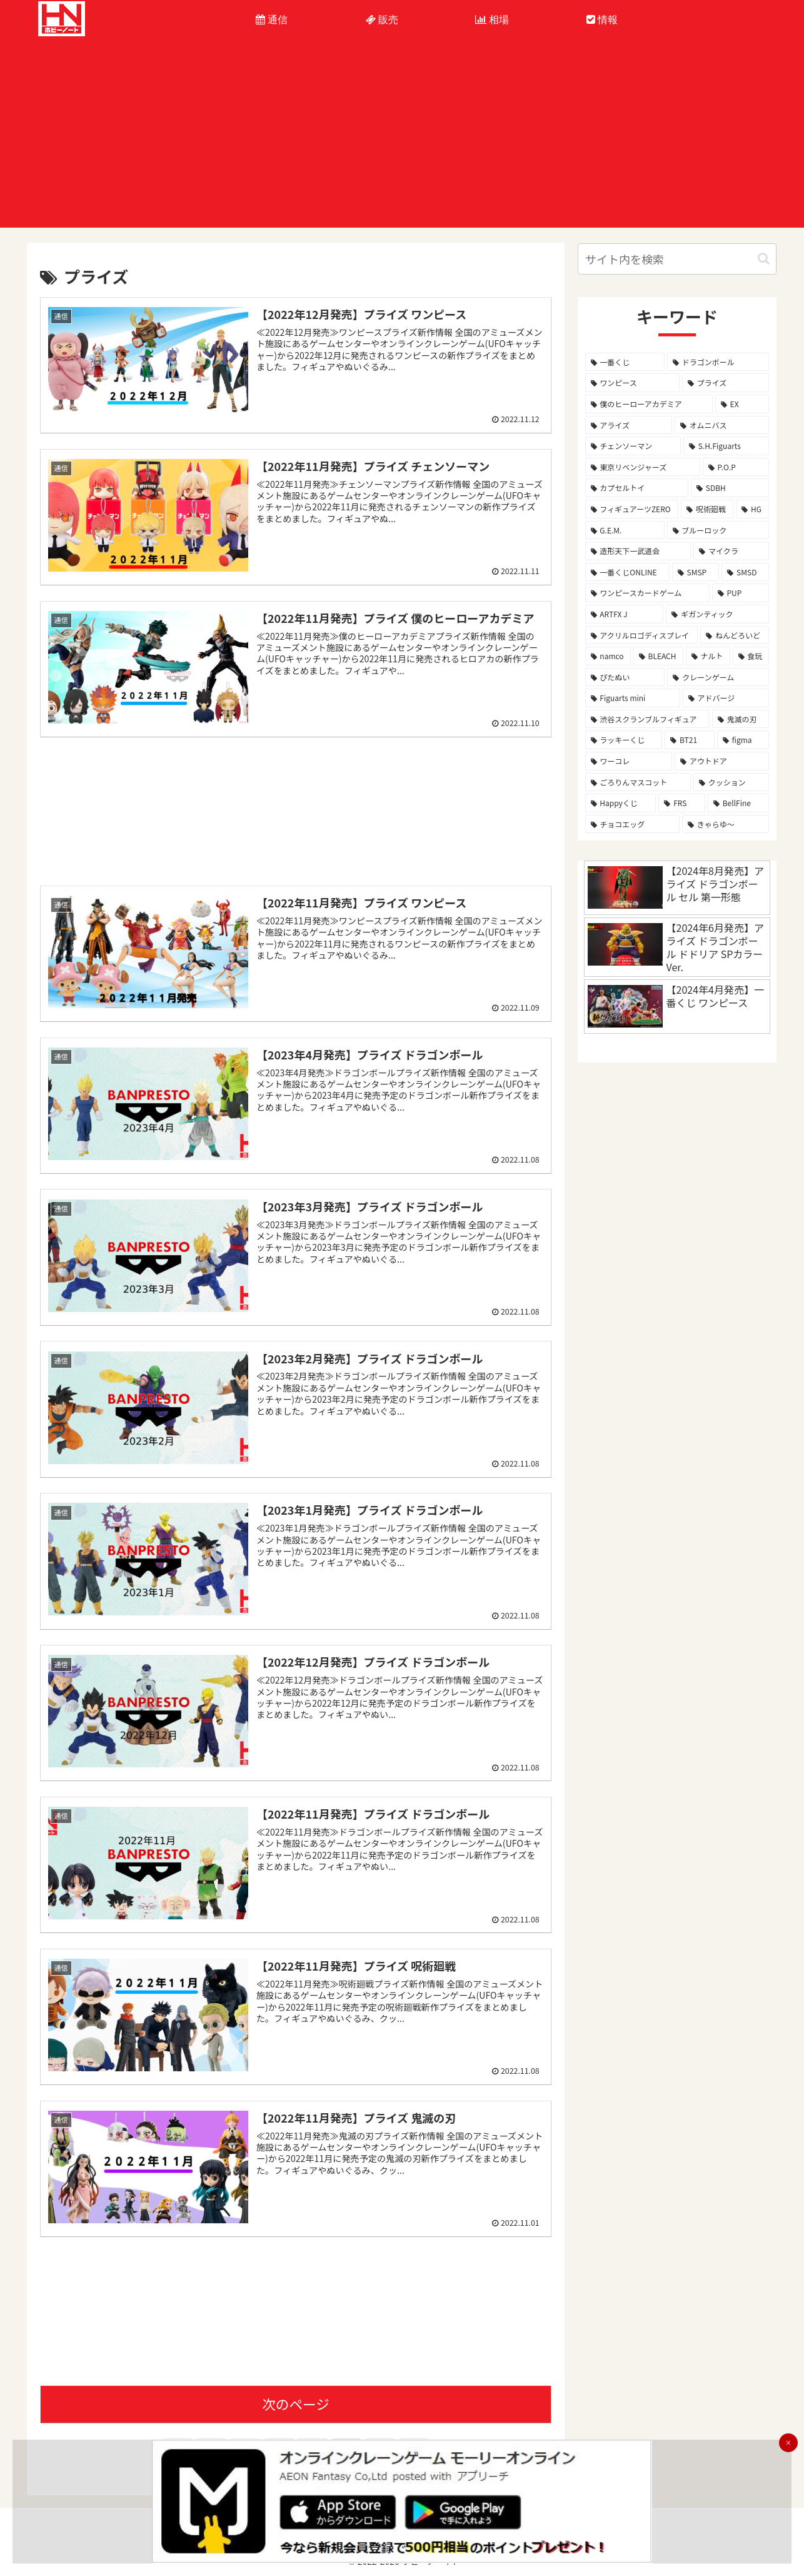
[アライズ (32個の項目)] (628, 425)
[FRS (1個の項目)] (681, 803)
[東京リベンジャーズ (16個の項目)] (642, 467)
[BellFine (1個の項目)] (739, 803)
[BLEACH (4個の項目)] (658, 656)
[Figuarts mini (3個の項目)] (632, 698)
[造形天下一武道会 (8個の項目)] (638, 551)
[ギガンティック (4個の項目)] (717, 614)
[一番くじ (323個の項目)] (625, 362)
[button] (764, 258)
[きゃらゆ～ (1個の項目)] (725, 824)
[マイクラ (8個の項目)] (731, 551)
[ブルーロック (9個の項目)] (718, 530)
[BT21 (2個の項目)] (690, 739)
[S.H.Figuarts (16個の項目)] (726, 446)
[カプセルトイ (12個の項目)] (636, 487)
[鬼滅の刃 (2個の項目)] (741, 719)
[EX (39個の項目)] (742, 404)
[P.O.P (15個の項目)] (736, 467)
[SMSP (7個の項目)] (696, 572)
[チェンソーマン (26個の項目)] (633, 446)
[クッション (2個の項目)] (731, 782)
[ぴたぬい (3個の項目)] (625, 677)
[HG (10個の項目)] (752, 509)
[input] (677, 259)
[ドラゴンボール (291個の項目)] (718, 362)
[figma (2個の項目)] (743, 739)
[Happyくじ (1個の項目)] (620, 803)
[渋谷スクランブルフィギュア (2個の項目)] (647, 719)
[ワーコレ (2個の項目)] (628, 761)
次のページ (295, 2400)
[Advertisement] (402, 140)
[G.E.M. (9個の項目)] (625, 530)
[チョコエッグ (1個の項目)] (632, 824)
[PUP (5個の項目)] (741, 592)
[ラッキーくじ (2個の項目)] (624, 739)
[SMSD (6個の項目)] (745, 572)
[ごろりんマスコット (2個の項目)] (638, 782)
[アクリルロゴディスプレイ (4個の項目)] (641, 635)
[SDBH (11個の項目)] (730, 487)
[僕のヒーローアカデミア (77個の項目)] (649, 404)
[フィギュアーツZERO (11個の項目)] (632, 509)
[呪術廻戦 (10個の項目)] (707, 509)
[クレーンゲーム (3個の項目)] (718, 677)
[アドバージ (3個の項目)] (726, 698)
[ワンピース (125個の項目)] (632, 382)
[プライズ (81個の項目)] (726, 382)
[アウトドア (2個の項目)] (722, 761)
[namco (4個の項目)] (608, 656)
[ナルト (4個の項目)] (708, 656)
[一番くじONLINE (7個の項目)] (627, 572)
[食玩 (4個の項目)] (751, 656)
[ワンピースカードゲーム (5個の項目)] (647, 592)
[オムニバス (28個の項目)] (722, 425)
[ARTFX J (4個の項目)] (624, 614)
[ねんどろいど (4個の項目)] (734, 635)
